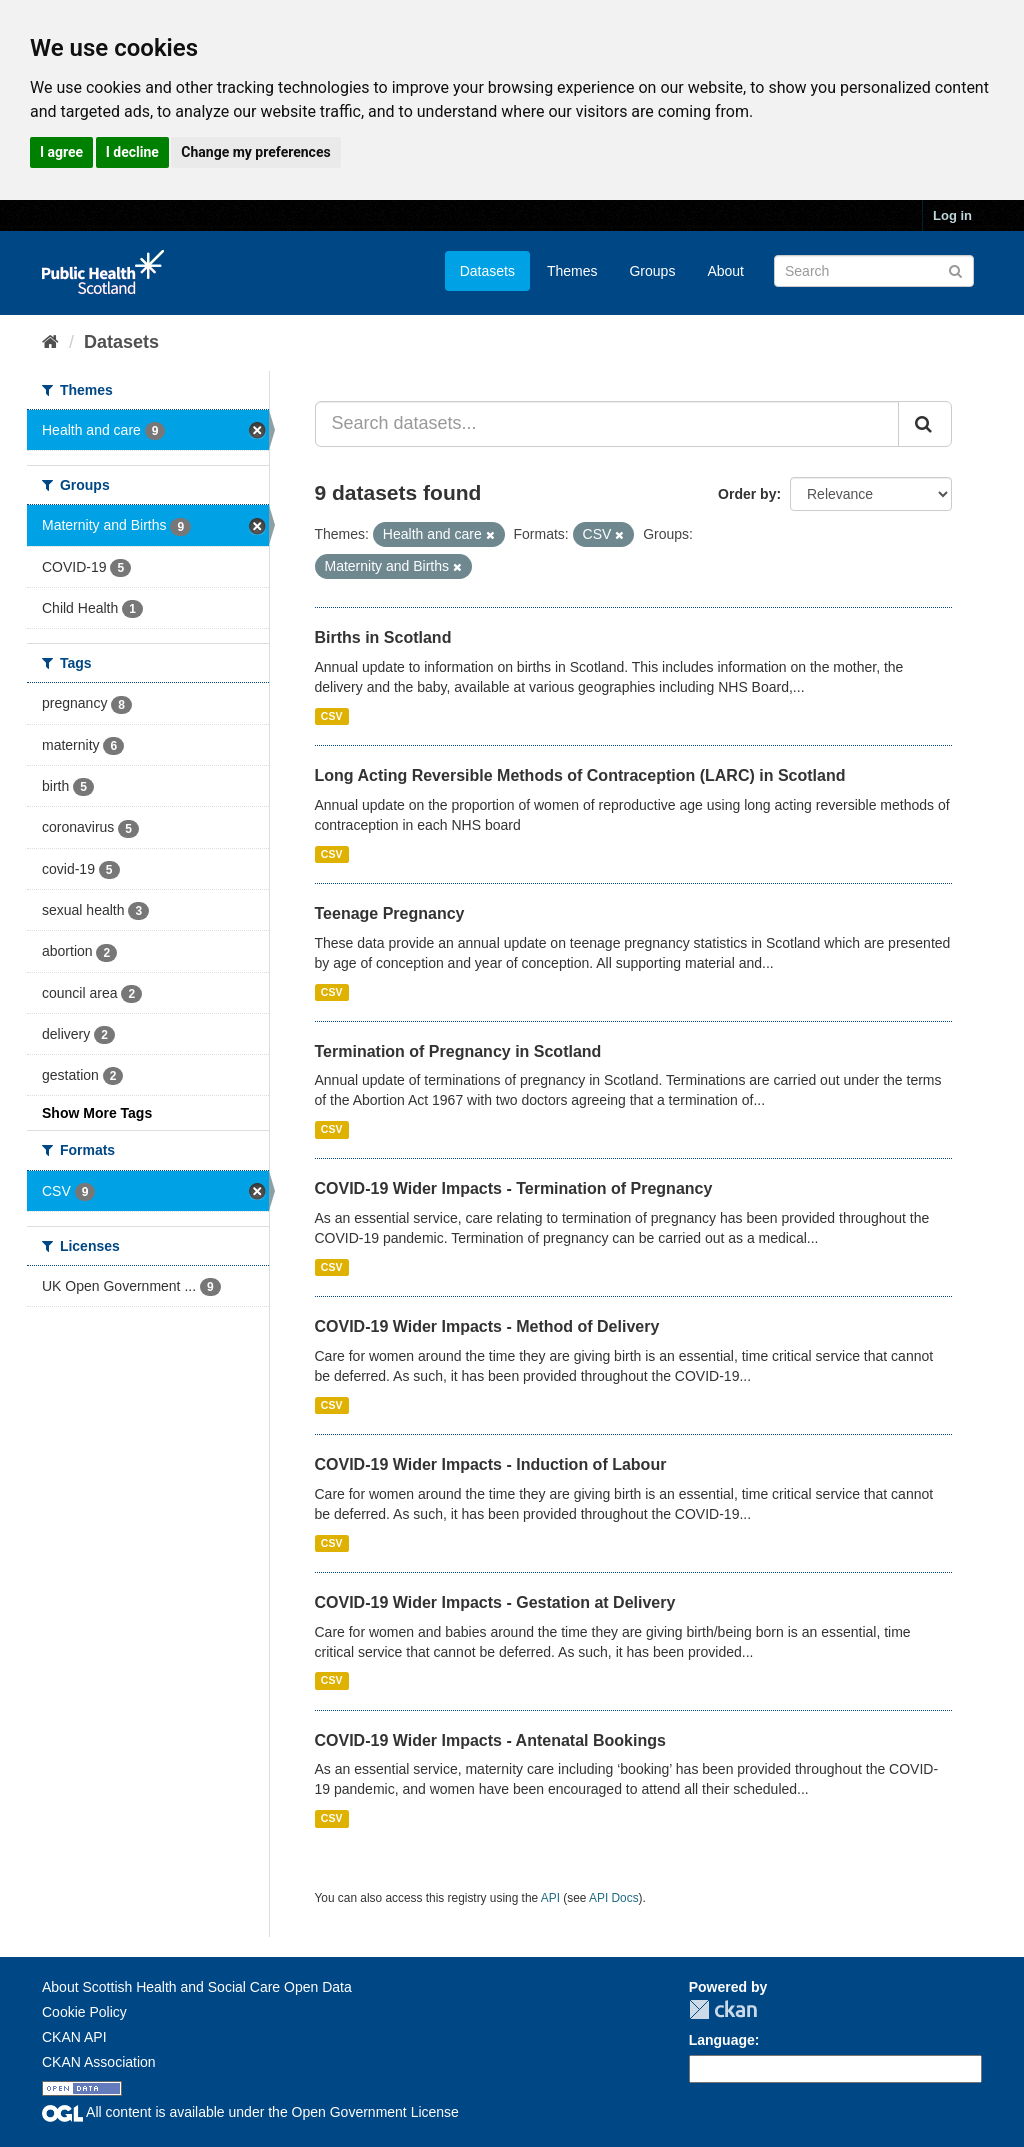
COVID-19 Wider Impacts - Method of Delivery (487, 1326)
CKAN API (74, 2037)
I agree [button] (61, 152)
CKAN (723, 2009)
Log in (952, 215)
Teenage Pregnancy (390, 913)
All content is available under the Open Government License (250, 2112)
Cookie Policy (84, 2012)
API (550, 1898)
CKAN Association (99, 2062)
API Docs (614, 1898)
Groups (652, 271)
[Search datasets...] (607, 424)
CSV (332, 716)
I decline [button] (132, 152)
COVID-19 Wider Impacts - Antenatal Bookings (490, 1740)
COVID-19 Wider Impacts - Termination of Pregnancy (514, 1188)
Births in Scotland (383, 637)
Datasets (487, 271)
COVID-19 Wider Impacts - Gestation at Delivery (495, 1602)
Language (722, 2040)
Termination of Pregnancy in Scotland (458, 1051)
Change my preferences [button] (255, 152)
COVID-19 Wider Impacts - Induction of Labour (491, 1464)
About (725, 271)
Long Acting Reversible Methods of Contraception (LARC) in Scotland (580, 775)
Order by (747, 494)
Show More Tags (97, 1113)
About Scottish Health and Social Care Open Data (197, 1987)
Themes (572, 271)
